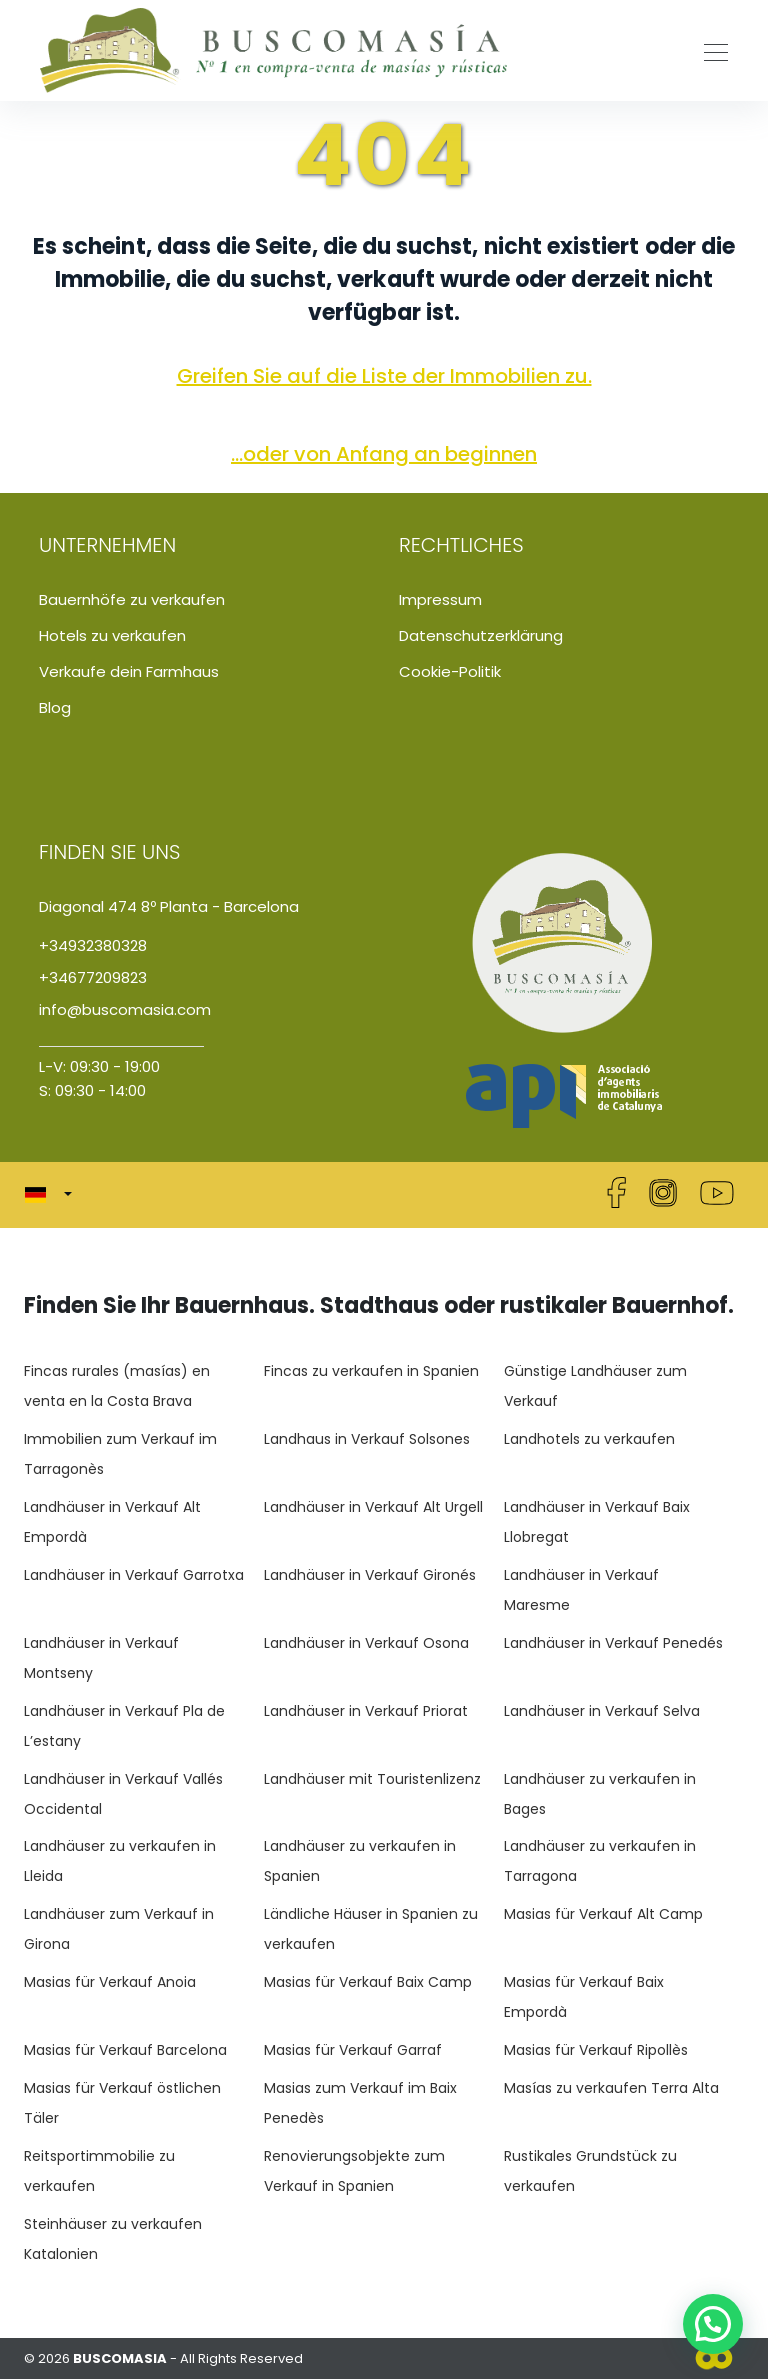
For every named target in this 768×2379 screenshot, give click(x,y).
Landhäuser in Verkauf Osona (366, 1643)
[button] (54, 1195)
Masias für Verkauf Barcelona (125, 2050)
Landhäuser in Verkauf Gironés (370, 1575)
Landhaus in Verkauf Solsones (367, 1439)
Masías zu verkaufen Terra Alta (611, 2088)
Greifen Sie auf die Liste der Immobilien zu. (384, 376)
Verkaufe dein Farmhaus (129, 671)
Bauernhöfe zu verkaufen (132, 599)
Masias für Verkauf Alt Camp (603, 1914)
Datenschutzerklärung (481, 635)
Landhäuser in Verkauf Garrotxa (134, 1575)
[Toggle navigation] (710, 50)
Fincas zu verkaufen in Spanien (371, 1371)
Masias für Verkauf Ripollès (596, 2050)
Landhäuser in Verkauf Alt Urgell (373, 1507)
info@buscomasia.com (125, 1009)
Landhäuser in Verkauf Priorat (366, 1711)
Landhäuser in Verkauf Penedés (613, 1643)
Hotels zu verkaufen (112, 635)
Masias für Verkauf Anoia (110, 1982)
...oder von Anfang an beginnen (384, 454)
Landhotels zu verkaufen (589, 1439)
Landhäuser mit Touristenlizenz (372, 1779)
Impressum (440, 599)
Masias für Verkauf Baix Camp (368, 1982)
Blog (55, 707)
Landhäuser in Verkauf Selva (602, 1711)
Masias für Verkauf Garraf (353, 2050)
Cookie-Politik (450, 671)
